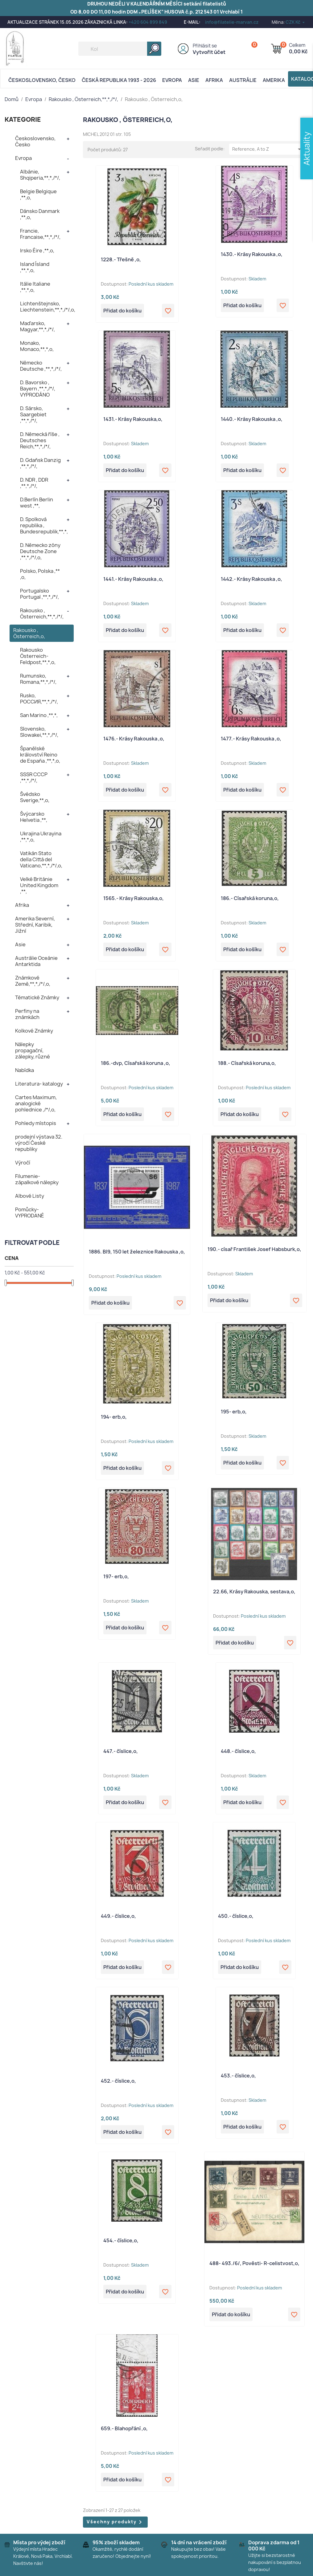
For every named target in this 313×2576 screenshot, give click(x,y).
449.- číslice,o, (118, 1916)
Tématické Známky (37, 997)
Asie (193, 80)
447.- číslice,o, (120, 1751)
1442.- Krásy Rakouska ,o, (251, 579)
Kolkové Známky (34, 1030)
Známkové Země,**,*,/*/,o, (32, 980)
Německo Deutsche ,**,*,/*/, (41, 365)
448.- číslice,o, (238, 1751)
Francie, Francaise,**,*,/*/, (40, 233)
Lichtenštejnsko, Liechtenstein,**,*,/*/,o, (47, 306)
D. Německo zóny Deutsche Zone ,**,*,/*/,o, (40, 551)
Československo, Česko (42, 80)
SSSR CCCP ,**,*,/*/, (33, 777)
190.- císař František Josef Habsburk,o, (254, 1249)
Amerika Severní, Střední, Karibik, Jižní (35, 924)
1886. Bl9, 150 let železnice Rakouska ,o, (137, 1251)
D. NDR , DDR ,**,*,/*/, (34, 482)
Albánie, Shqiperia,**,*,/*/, (40, 174)
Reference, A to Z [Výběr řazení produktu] (267, 149)
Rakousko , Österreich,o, (29, 633)
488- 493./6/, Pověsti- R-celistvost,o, (254, 2263)
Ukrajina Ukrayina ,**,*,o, (40, 836)
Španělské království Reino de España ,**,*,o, (40, 754)
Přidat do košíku (122, 310)
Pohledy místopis (35, 1123)
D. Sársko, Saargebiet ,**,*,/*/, (33, 414)
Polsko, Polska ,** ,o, (40, 574)
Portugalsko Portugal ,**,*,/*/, (39, 593)
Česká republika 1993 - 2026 (119, 80)
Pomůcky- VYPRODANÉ (29, 1212)
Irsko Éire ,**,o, (37, 250)
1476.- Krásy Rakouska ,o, (133, 738)
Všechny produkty (115, 2522)
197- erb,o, (116, 1576)
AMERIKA (274, 80)
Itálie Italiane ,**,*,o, (35, 286)
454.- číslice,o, (120, 2240)
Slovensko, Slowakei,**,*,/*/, (39, 731)
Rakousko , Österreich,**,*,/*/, (42, 613)
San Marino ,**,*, (39, 715)
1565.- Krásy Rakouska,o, (133, 898)
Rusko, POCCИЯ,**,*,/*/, (39, 698)
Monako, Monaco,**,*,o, (37, 346)
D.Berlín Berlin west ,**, (36, 502)
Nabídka (24, 1070)
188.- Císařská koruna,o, (247, 1063)
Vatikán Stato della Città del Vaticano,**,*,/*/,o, (41, 859)
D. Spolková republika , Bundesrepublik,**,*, (44, 525)
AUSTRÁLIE (243, 80)
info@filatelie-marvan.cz (231, 22)
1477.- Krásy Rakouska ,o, (251, 738)
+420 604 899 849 (148, 22)
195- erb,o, (234, 1411)
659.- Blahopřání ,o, (124, 2428)
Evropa (172, 80)
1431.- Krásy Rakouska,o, (133, 419)
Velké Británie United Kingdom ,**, (39, 885)
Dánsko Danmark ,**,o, (40, 214)
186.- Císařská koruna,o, (250, 898)
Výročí (22, 1162)
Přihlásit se (205, 46)
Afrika (214, 80)
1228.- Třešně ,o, (121, 259)
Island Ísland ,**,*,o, (34, 267)
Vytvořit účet (209, 52)
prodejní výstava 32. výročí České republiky (38, 1142)
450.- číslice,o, (235, 1916)
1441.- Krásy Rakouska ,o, (133, 579)
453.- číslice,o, (238, 2075)
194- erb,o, (114, 1416)
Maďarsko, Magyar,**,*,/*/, (37, 326)
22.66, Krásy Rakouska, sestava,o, (254, 1591)
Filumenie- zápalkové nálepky (37, 1179)
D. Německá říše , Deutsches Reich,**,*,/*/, (40, 440)
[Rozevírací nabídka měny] (296, 22)
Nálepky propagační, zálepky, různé (32, 1050)
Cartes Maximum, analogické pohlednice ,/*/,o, (36, 1103)
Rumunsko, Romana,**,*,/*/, (38, 678)
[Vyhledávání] (119, 49)
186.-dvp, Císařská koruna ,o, (135, 1063)
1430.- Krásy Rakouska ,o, (251, 254)
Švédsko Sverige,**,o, (34, 797)
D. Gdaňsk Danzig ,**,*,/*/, (40, 463)
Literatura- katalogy (39, 1083)
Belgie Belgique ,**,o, (38, 194)
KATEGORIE (23, 119)
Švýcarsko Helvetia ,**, (33, 816)
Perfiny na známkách (27, 1014)
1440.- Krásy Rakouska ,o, (251, 419)
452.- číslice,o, (118, 2080)
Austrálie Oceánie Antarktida (36, 961)
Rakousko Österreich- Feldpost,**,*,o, (38, 656)
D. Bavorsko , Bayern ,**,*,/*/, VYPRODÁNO (37, 388)
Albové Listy (29, 1195)
